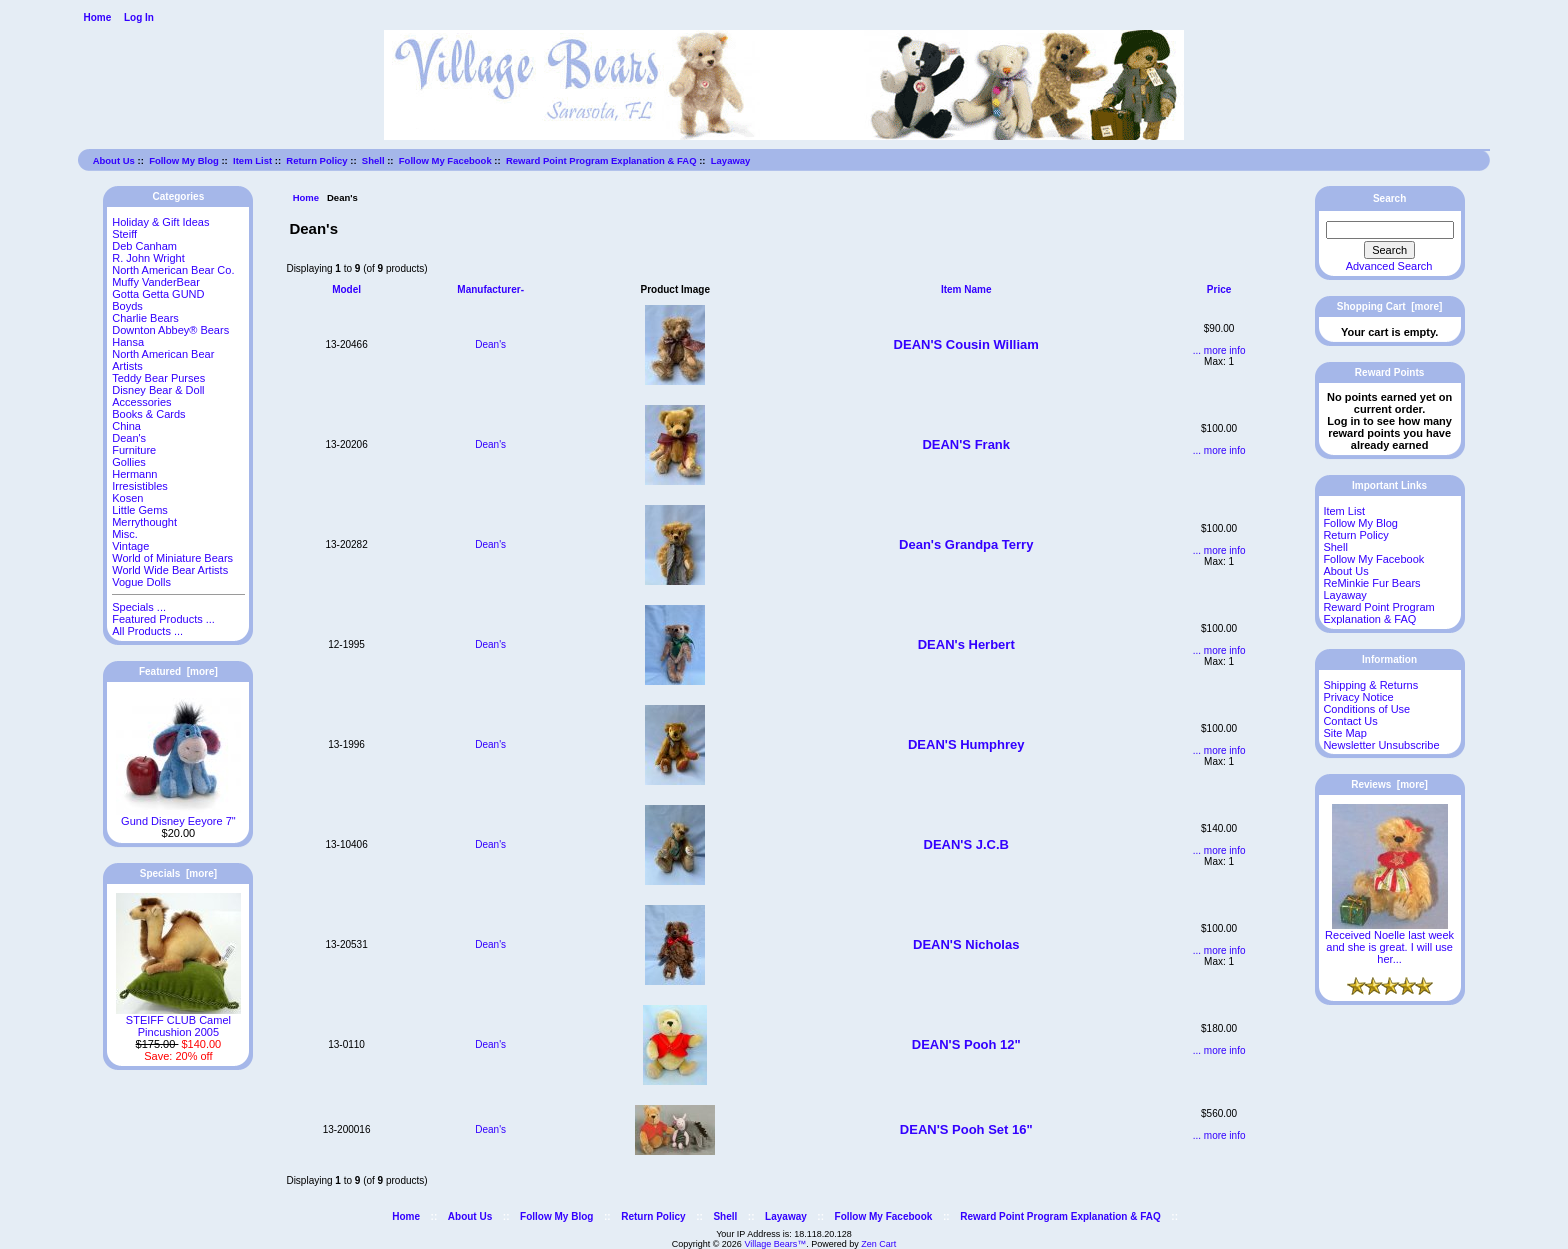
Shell (373, 160)
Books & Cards (148, 414)
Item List (252, 160)
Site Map (1344, 733)
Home (97, 17)
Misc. (125, 534)
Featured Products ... (163, 619)
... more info (1219, 350)
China (126, 426)
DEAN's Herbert (966, 644)
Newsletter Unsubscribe (1381, 745)
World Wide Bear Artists (170, 570)
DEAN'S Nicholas (966, 944)
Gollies (129, 462)
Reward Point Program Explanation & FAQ (601, 160)
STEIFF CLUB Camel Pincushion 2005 (178, 1021)
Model (346, 289)
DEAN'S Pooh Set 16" (966, 1129)
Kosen (127, 498)
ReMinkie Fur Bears (1371, 583)
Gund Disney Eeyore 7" (178, 816)
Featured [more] (178, 671)
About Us (114, 160)
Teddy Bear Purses (158, 378)
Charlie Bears (145, 318)
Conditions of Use (1366, 709)
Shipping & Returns (1370, 685)
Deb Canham (144, 246)
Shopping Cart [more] (1390, 306)
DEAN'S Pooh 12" (966, 1044)
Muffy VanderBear (156, 282)
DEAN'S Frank (966, 444)
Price (1219, 289)
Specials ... (139, 607)
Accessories (141, 402)
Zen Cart (878, 1244)
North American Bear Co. (173, 270)
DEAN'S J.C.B (966, 844)
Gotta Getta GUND (158, 294)
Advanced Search (1389, 266)
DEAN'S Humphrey (966, 744)
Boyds (127, 306)
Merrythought (144, 522)
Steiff (124, 234)
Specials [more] (178, 873)
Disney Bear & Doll (158, 390)
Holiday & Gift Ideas (160, 222)
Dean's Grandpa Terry (966, 544)
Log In (139, 17)
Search (1389, 198)
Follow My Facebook (445, 160)
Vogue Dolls (141, 582)
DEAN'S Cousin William (966, 344)
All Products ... (147, 631)
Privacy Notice (1358, 697)
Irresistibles (140, 486)
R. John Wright (148, 258)
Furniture (134, 450)
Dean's (490, 344)
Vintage (130, 546)
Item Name (966, 289)
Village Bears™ (775, 1244)
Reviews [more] (1389, 784)
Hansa (128, 342)
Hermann (134, 474)
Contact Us (1350, 721)
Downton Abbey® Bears (170, 330)
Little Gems (140, 510)
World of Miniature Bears (172, 558)
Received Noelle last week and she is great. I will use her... (1389, 942)
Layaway (731, 160)
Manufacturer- (490, 289)
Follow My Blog (184, 160)
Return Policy (316, 160)
